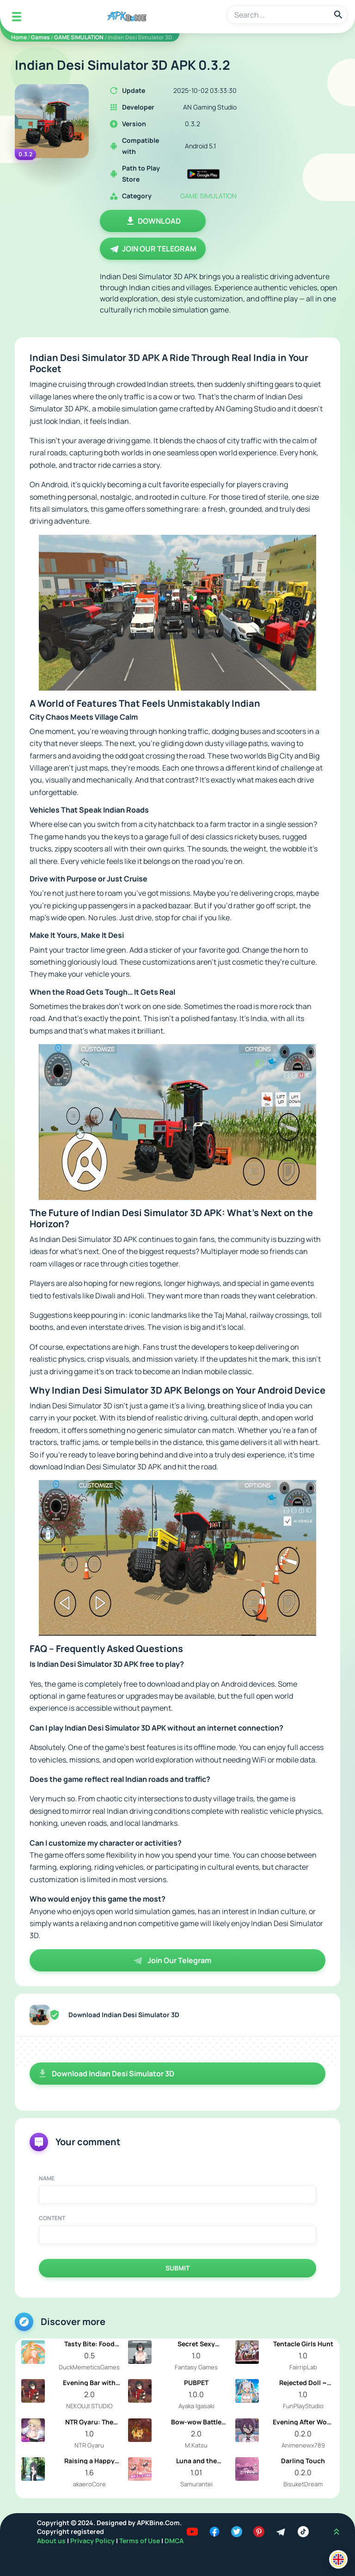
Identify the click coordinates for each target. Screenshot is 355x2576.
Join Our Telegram (152, 248)
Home (19, 37)
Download (153, 220)
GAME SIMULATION (79, 37)
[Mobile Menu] (16, 16)
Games (40, 37)
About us (52, 2540)
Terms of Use (139, 2540)
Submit (177, 2268)
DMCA (174, 2540)
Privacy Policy (93, 2540)
